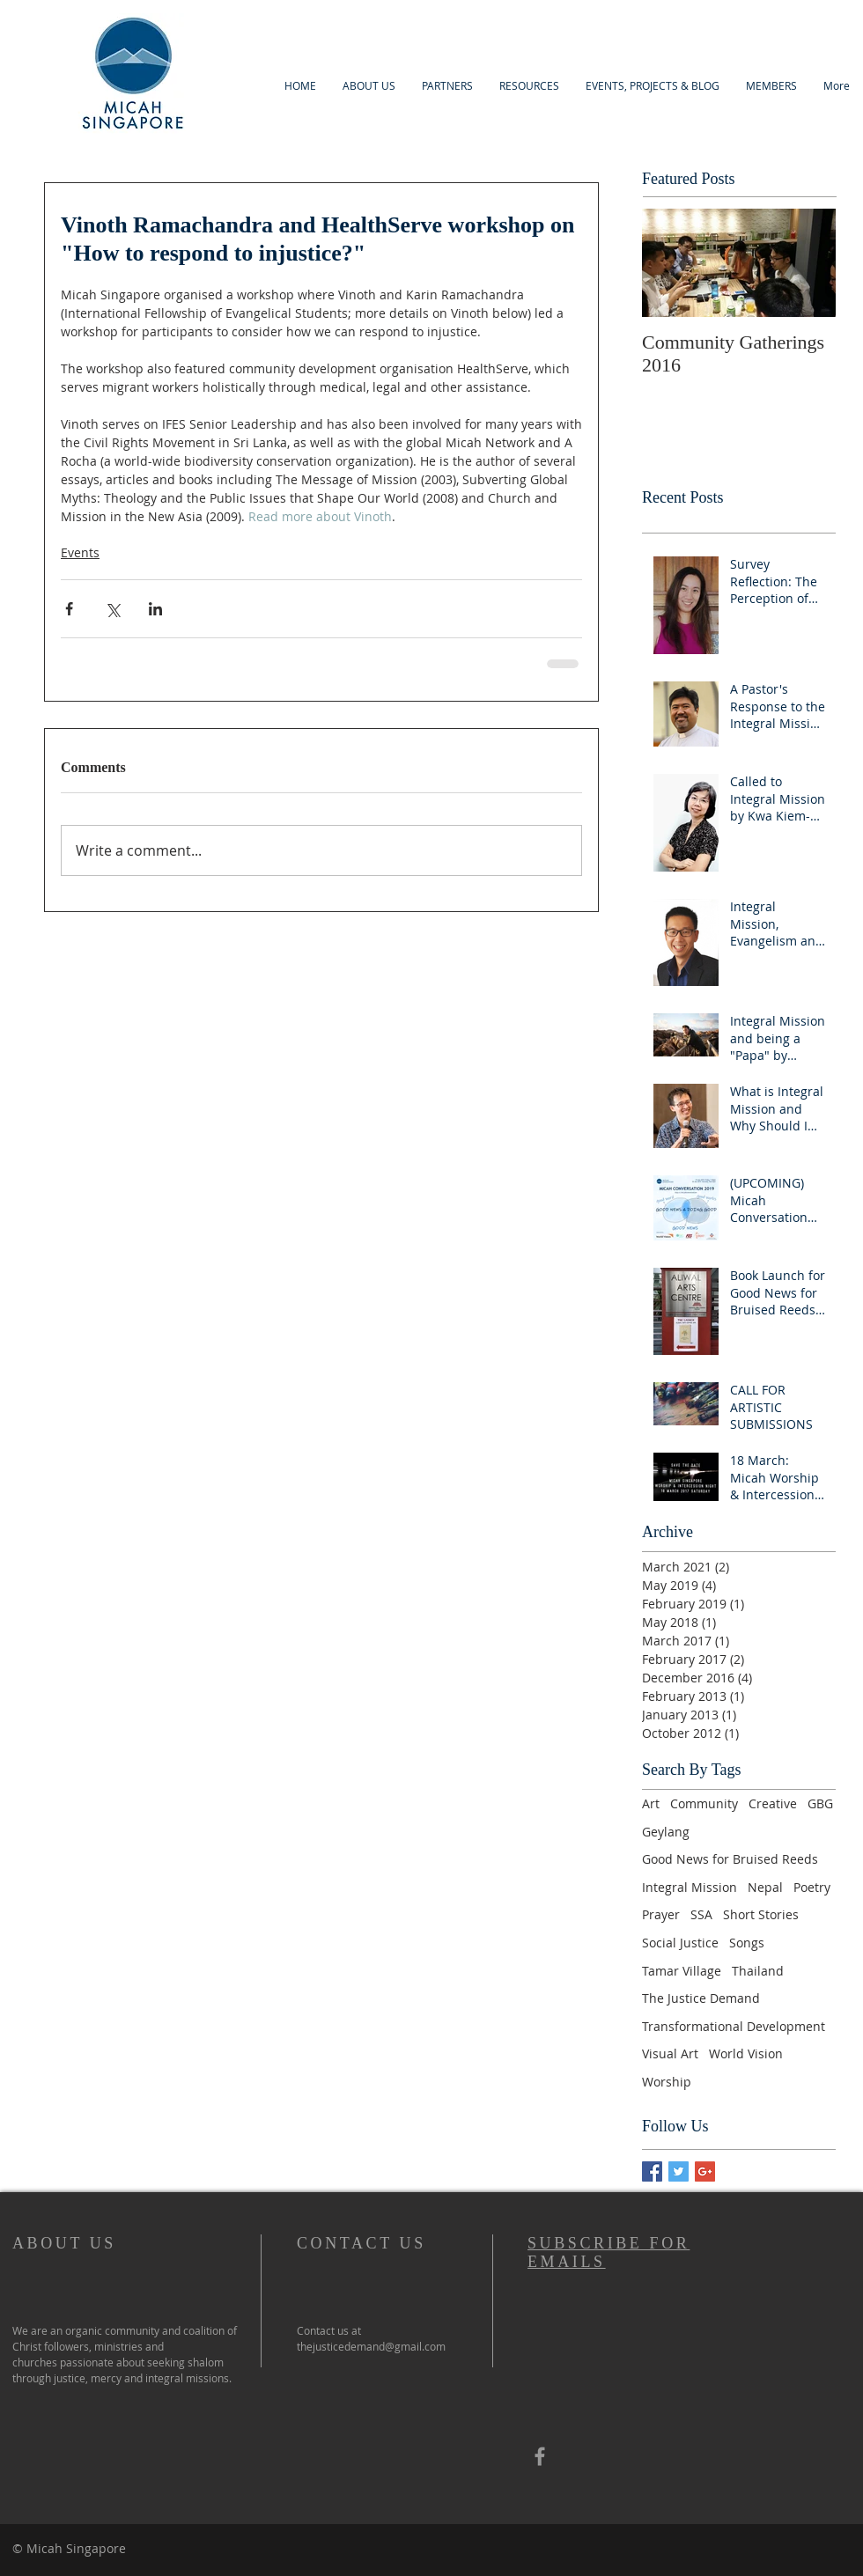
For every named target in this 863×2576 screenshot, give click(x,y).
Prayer (661, 1914)
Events (80, 552)
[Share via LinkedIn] (155, 608)
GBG (820, 1803)
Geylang (666, 1831)
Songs (746, 1942)
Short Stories (761, 1914)
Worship (666, 2081)
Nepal (765, 1887)
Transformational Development (733, 2026)
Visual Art (670, 2053)
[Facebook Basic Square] (652, 2171)
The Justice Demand (701, 1998)
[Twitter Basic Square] (678, 2171)
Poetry (811, 1887)
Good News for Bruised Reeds (730, 1859)
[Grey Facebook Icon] (539, 2456)
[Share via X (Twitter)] (112, 608)
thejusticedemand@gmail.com (371, 2346)
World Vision (746, 2053)
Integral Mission (689, 1887)
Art (651, 1803)
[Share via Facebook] (69, 608)
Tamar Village (681, 1970)
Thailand (758, 1970)
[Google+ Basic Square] (705, 2171)
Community (704, 1803)
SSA (701, 1914)
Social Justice (680, 1942)
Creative (773, 1803)
